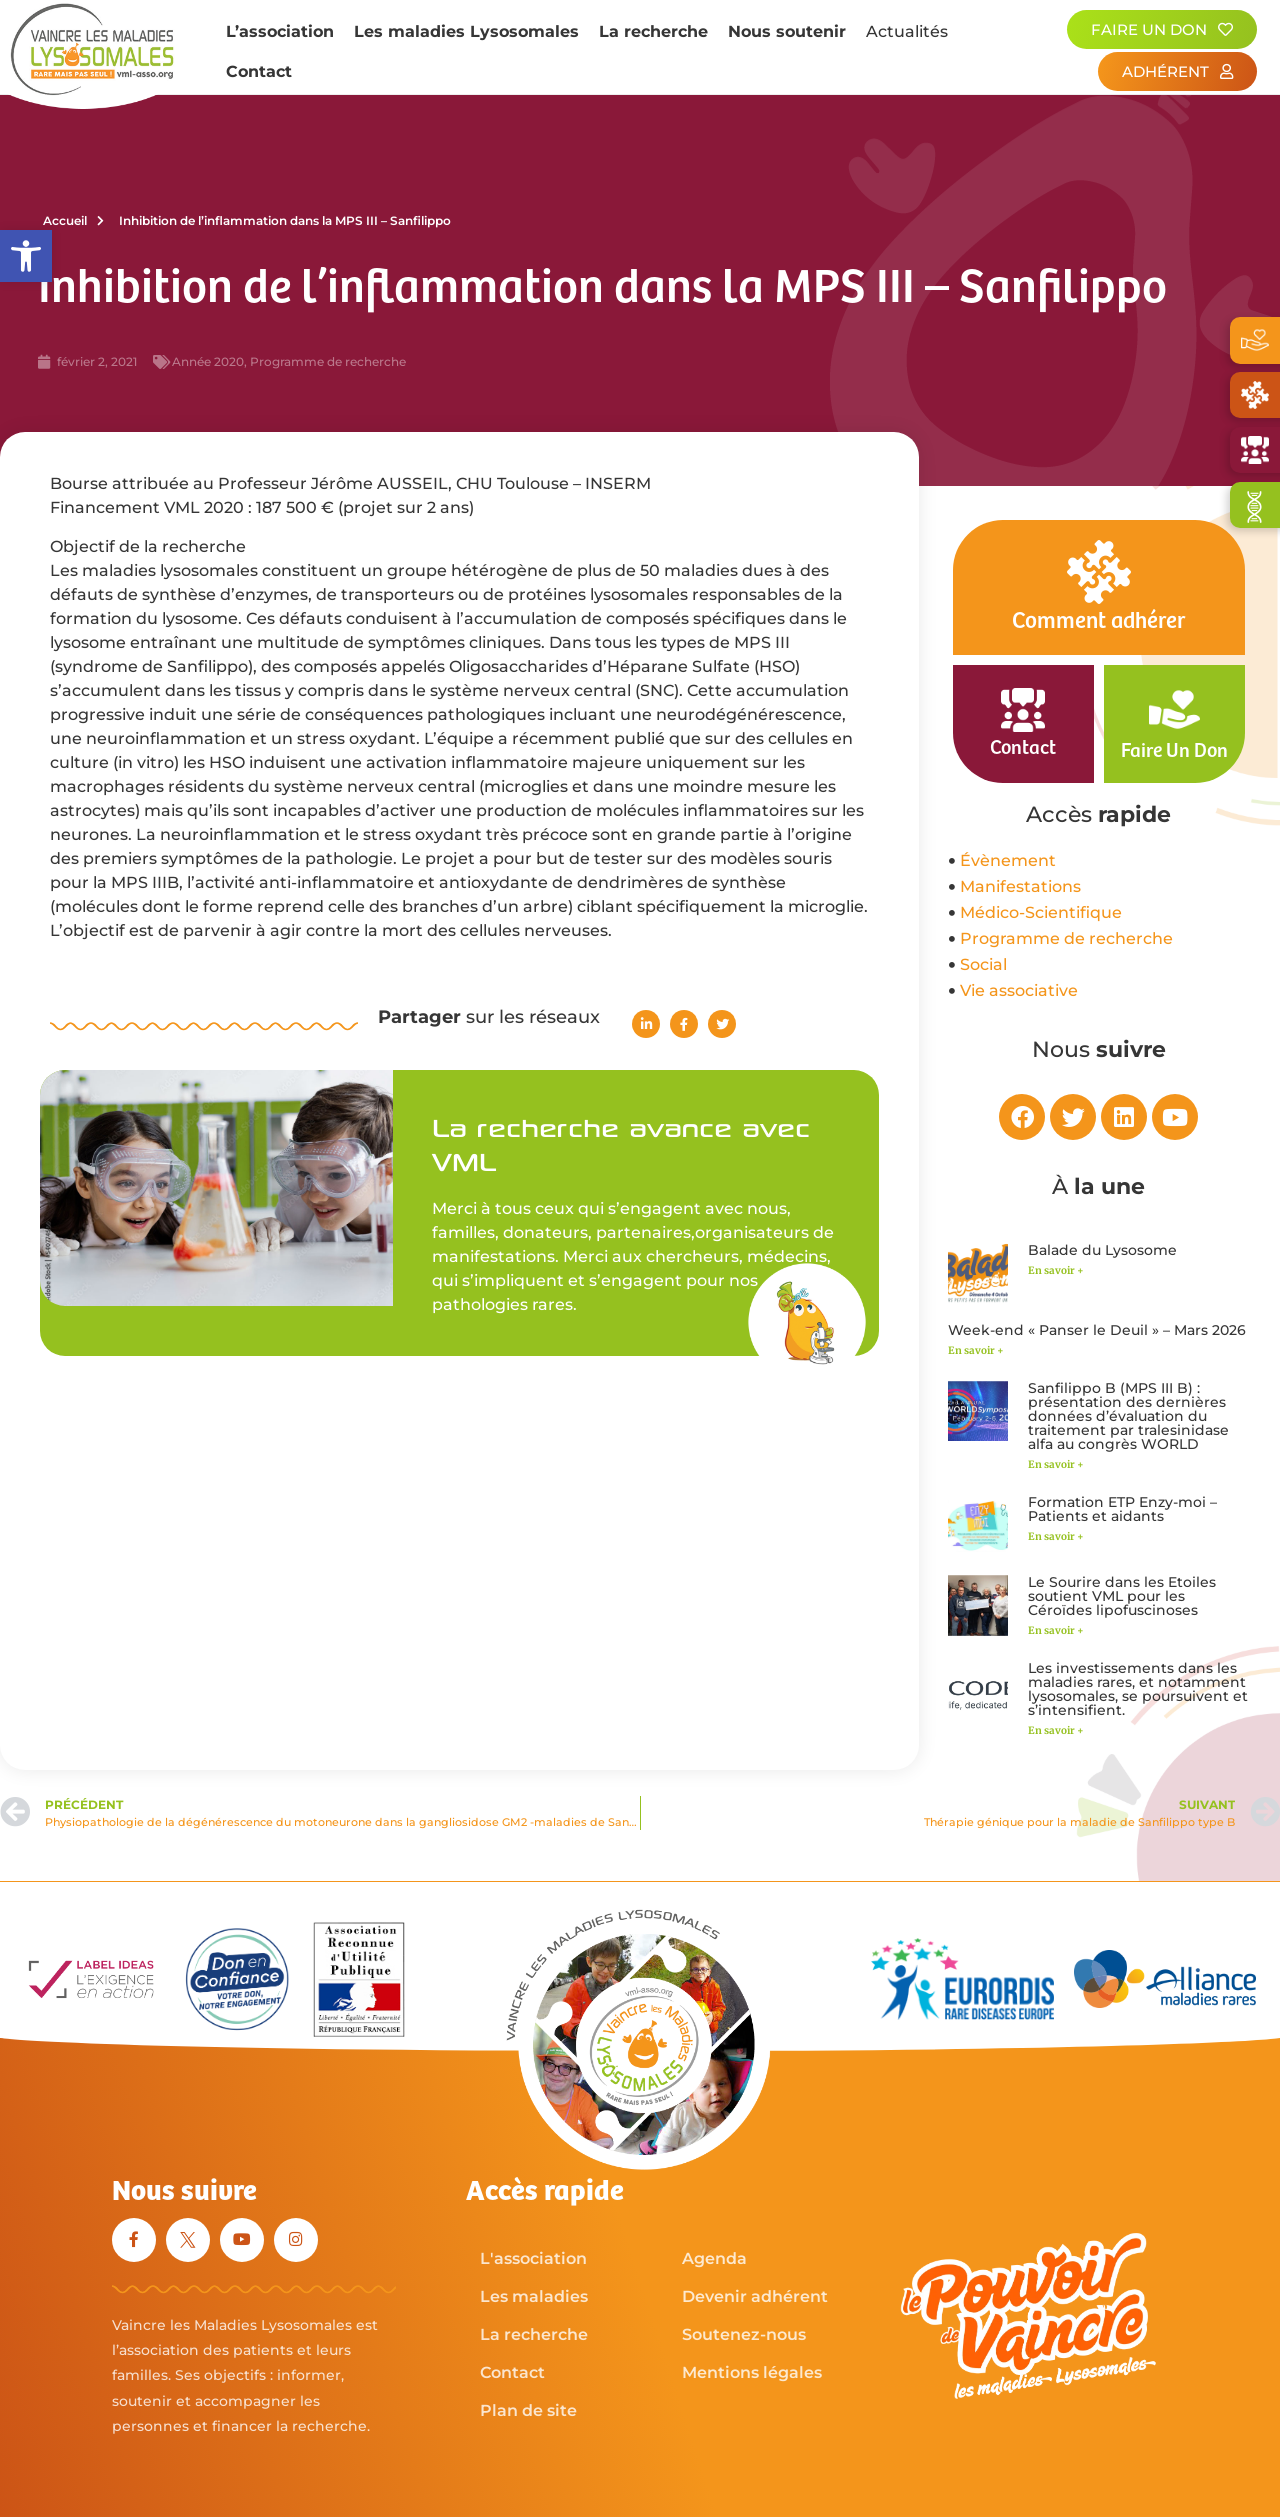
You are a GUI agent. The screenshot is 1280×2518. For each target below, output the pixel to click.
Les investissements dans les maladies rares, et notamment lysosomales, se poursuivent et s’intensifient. (1138, 1689)
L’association (280, 31)
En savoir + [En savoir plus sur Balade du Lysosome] (1056, 1270)
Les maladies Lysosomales (466, 31)
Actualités (907, 31)
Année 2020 (208, 361)
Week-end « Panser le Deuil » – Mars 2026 (1097, 1330)
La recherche (653, 31)
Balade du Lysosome (1102, 1250)
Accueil (73, 220)
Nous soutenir (787, 31)
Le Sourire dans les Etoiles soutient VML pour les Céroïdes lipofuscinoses (1122, 1596)
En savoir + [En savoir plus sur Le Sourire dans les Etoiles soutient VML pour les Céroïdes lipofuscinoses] (1056, 1630)
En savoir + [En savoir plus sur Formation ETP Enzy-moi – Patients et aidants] (1056, 1536)
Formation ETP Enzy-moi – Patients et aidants (1122, 1509)
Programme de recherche (328, 361)
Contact (259, 71)
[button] (26, 256)
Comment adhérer (1098, 621)
